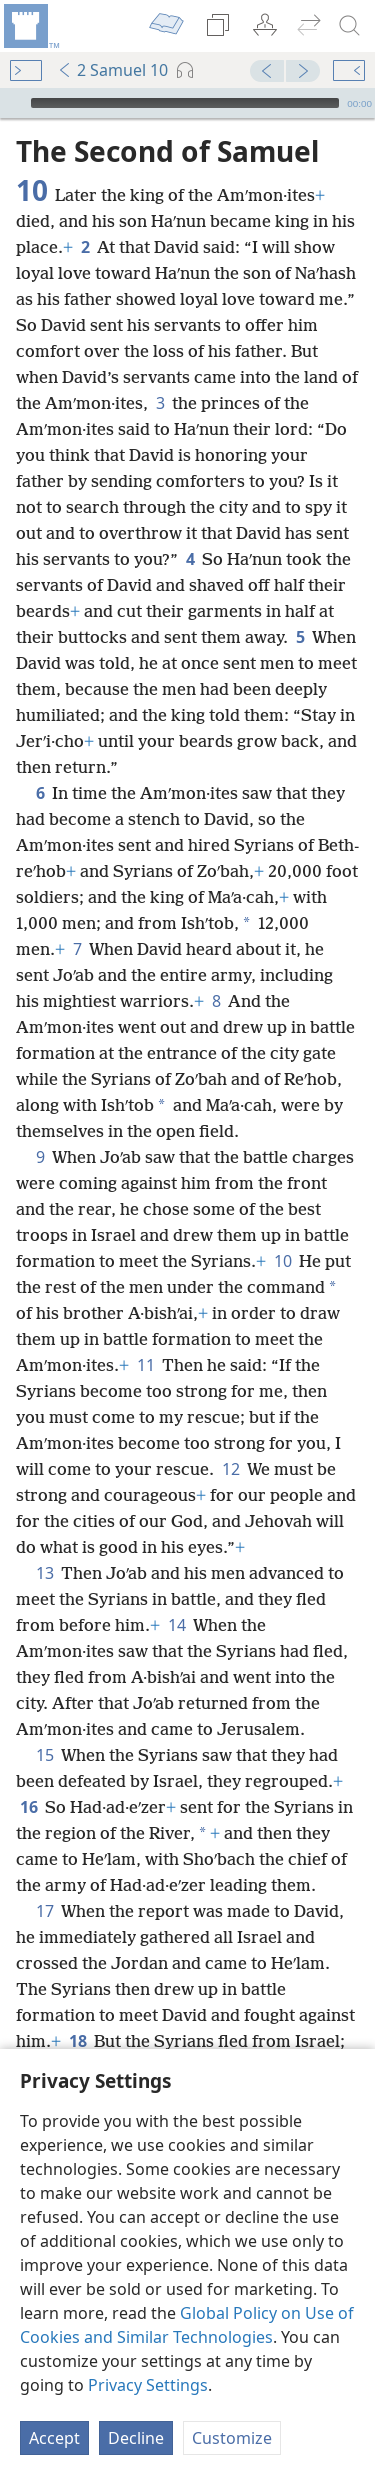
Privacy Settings (148, 2385)
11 (145, 1365)
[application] (187, 103)
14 (176, 1625)
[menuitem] (30, 26)
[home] (30, 26)
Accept (54, 2438)
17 (44, 1911)
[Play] (13, 103)
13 (44, 1573)
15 (44, 1755)
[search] (350, 26)
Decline (136, 2438)
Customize (232, 2438)
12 (230, 1469)
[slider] (185, 103)
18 (77, 2041)
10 (282, 1261)
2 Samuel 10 (112, 70)
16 (28, 1807)
